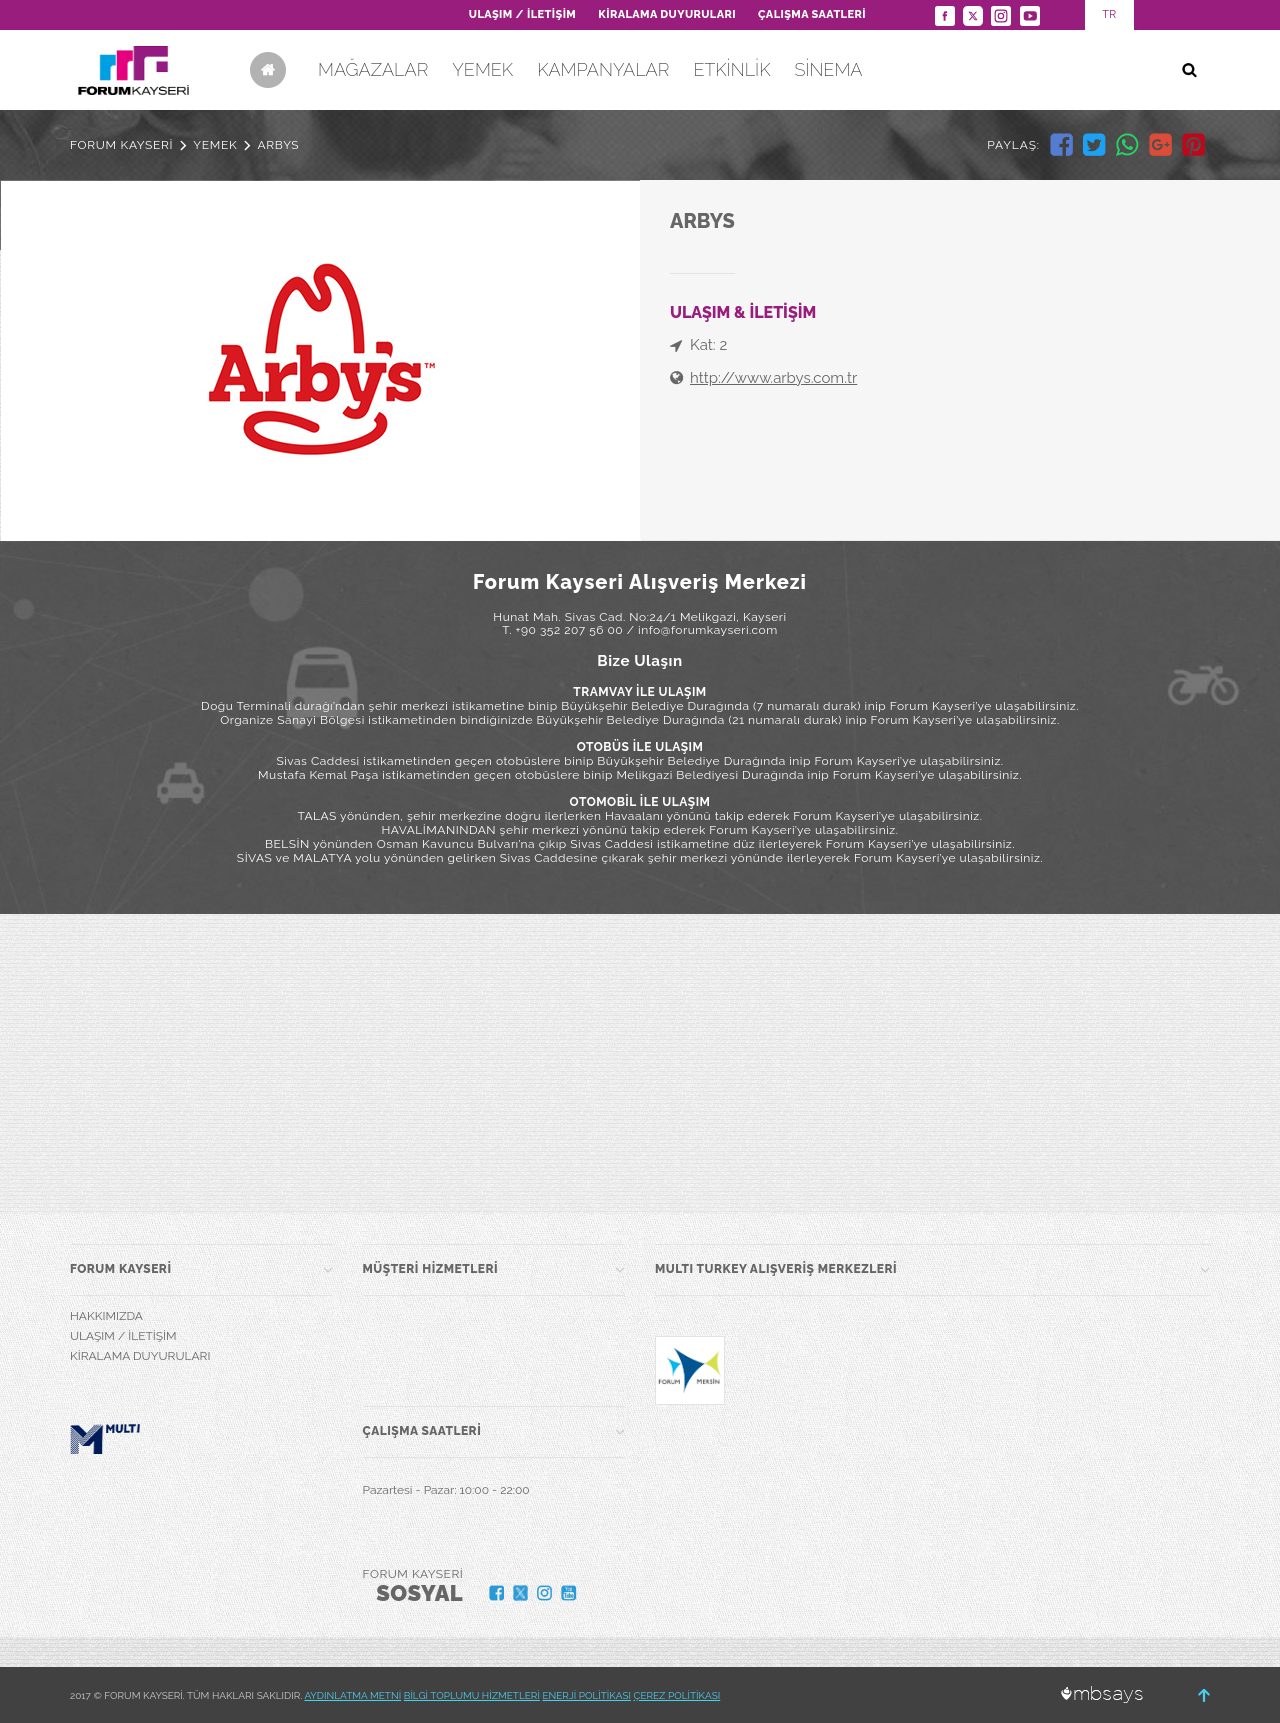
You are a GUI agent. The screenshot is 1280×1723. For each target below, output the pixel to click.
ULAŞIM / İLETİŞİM (522, 14)
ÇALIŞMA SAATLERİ (812, 14)
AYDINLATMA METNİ (352, 1695)
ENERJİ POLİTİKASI (586, 1695)
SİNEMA (828, 69)
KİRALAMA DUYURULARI (667, 14)
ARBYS (278, 145)
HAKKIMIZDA (106, 1316)
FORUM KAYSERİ (121, 145)
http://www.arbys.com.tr (773, 378)
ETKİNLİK (731, 69)
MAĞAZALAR (373, 69)
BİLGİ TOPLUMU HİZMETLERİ (472, 1695)
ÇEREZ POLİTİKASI (677, 1695)
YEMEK (482, 69)
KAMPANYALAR (603, 69)
